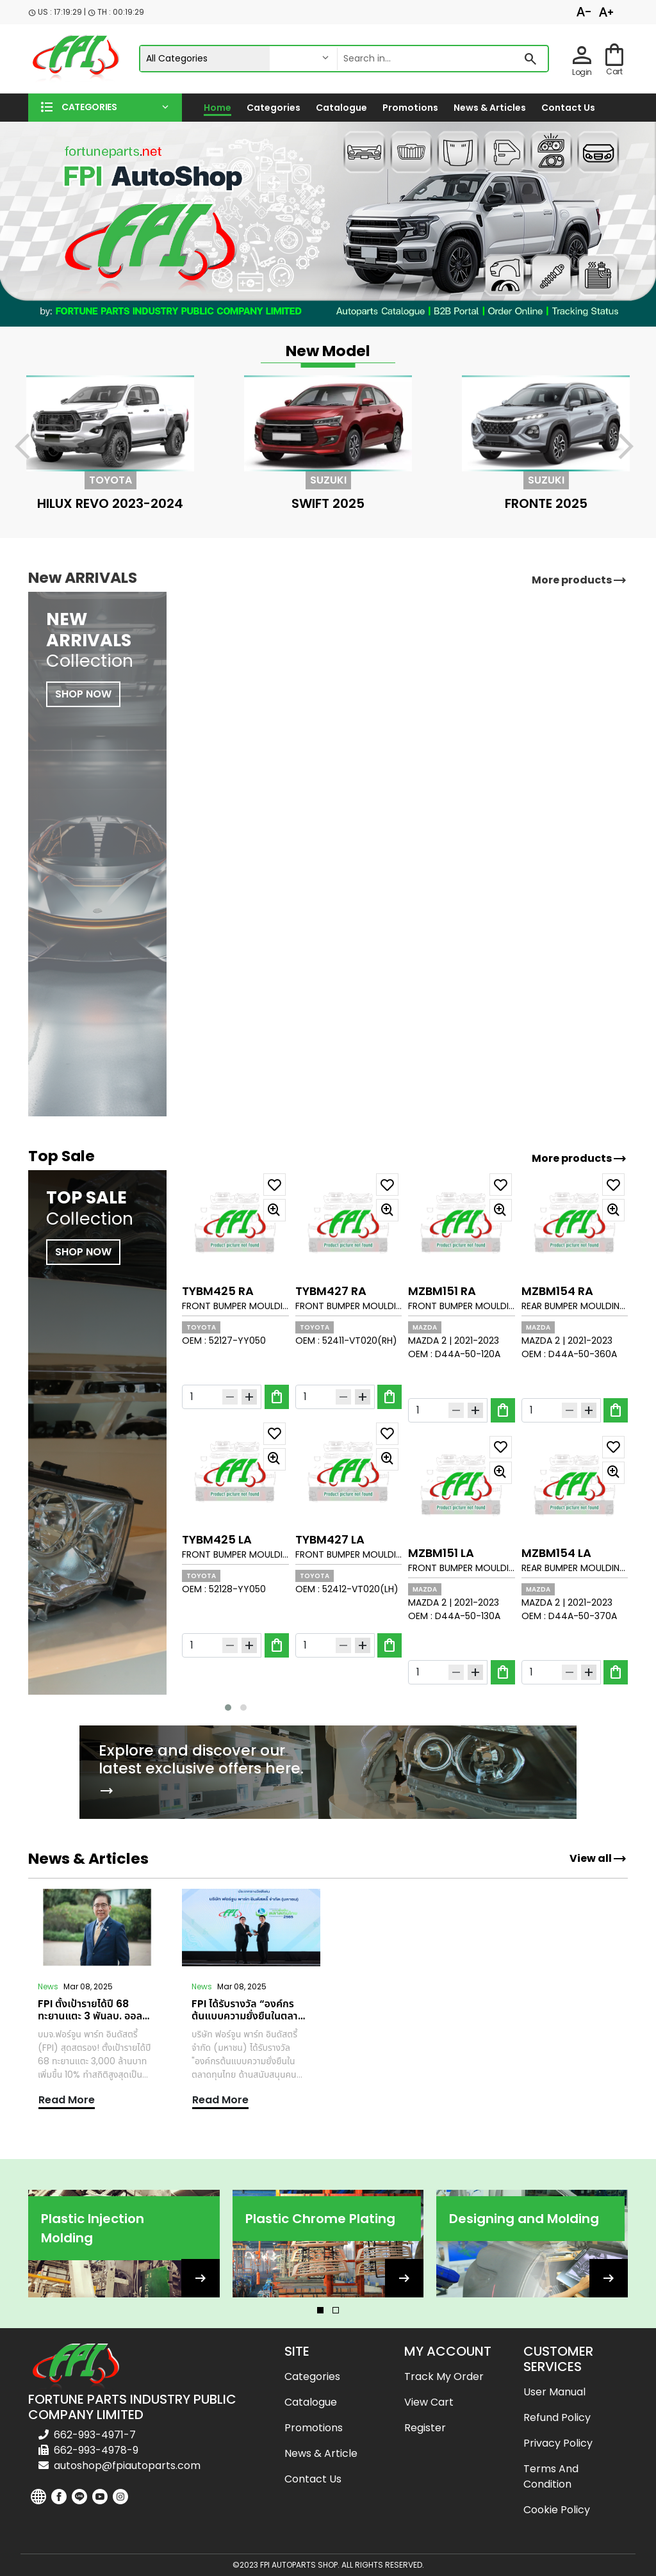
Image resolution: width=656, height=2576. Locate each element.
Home (217, 107)
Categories (273, 107)
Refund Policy (557, 2417)
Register (425, 2427)
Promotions (410, 107)
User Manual (554, 2391)
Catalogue (341, 107)
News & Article (320, 2453)
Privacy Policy (558, 2443)
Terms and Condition (550, 2476)
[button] (105, 108)
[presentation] (30, 449)
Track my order (444, 2376)
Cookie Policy (556, 2509)
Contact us (568, 107)
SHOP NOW (83, 1251)
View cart (429, 2402)
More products (579, 1158)
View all (598, 1858)
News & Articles (490, 107)
